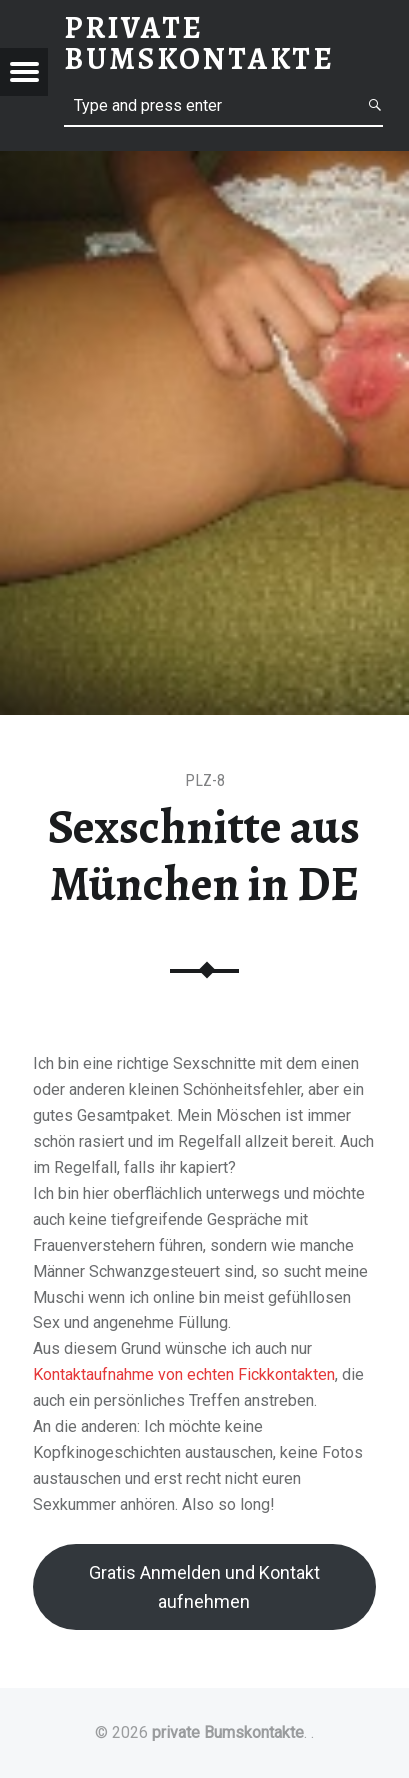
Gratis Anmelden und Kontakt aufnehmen (204, 1587)
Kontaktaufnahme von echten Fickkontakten (184, 1374)
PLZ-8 (205, 780)
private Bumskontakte (228, 1732)
